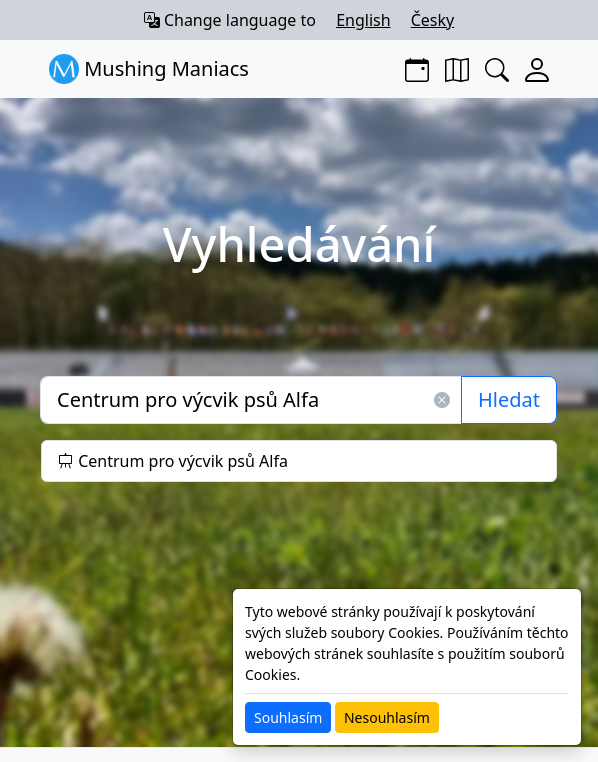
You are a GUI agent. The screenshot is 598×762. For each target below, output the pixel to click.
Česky (433, 20)
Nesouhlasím (387, 717)
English (363, 20)
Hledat (509, 399)
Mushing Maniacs (149, 69)
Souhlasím (288, 717)
